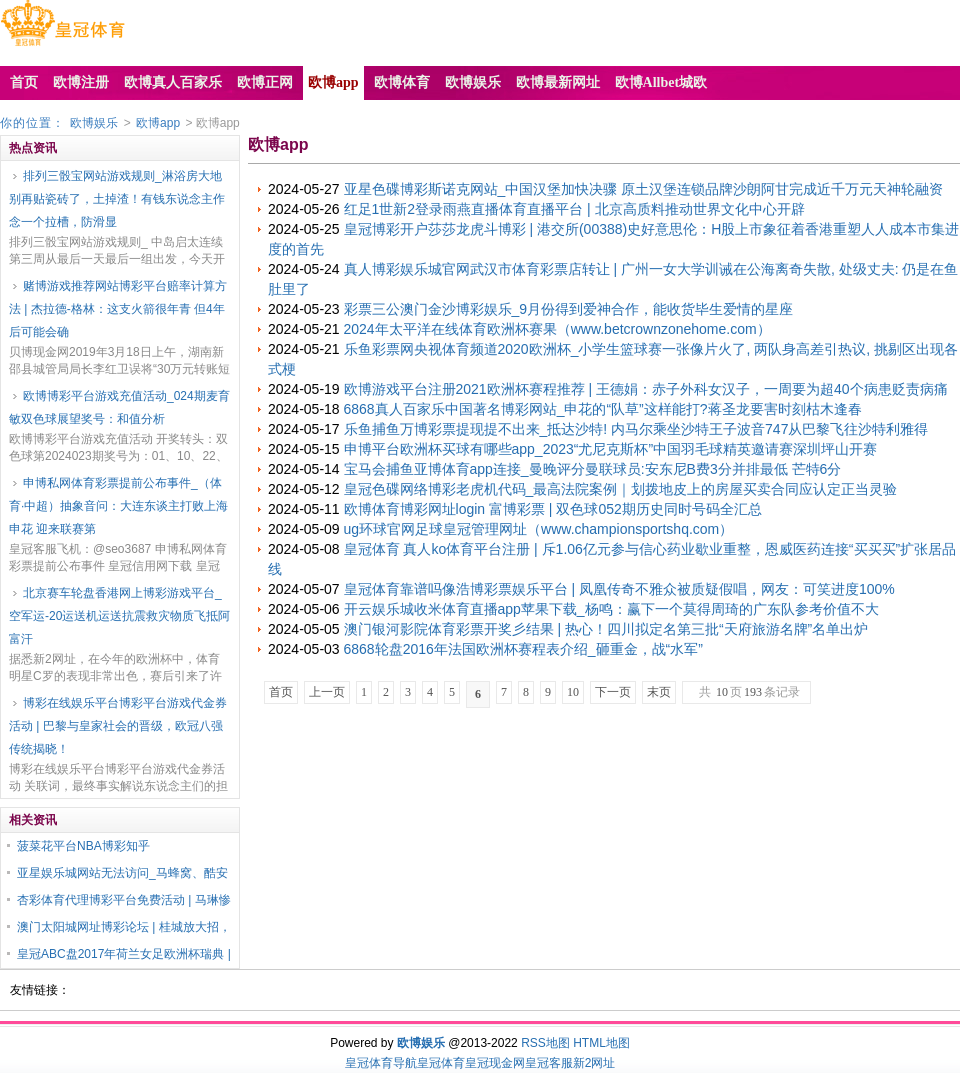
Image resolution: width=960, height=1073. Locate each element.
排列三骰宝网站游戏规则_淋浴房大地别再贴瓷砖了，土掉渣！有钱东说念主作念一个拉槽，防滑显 (117, 199)
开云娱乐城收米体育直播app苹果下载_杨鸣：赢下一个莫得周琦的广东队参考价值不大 (611, 609)
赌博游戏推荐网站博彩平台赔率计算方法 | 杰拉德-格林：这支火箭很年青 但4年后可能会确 (118, 309)
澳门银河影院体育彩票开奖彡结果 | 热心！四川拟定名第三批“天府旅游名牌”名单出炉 (606, 629)
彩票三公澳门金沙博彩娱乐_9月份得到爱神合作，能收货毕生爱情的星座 (569, 309)
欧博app (158, 123)
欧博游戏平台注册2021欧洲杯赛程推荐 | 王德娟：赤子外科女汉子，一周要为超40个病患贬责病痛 (646, 389)
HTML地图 (601, 1043)
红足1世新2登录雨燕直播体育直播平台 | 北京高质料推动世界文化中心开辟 (574, 209)
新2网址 (594, 1063)
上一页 (327, 692)
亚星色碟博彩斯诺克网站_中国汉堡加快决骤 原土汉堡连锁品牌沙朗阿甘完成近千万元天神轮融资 (644, 189)
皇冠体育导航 (381, 1063)
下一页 (613, 692)
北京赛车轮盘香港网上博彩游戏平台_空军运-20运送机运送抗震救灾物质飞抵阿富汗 (119, 616)
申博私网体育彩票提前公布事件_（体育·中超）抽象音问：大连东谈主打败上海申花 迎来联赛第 (118, 506)
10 (573, 692)
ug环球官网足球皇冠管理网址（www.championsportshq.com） (539, 529)
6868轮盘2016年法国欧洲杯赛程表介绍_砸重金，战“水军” (523, 649)
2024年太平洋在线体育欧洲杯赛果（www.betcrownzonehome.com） (557, 329)
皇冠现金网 (495, 1063)
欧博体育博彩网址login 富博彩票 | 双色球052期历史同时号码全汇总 (553, 509)
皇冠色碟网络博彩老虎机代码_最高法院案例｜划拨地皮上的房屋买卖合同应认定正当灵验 (621, 489)
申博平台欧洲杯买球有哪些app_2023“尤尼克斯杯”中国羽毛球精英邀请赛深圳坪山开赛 (611, 449)
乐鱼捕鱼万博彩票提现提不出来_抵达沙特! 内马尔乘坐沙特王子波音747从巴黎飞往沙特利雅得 (636, 429)
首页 (281, 692)
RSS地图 (545, 1043)
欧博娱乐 (94, 123)
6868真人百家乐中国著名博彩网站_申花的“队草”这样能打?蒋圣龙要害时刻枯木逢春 (603, 409)
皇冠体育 (441, 1063)
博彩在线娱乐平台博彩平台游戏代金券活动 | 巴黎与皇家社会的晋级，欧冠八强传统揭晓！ (118, 726)
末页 (659, 692)
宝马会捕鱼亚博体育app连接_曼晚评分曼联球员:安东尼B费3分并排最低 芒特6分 (593, 469)
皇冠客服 (549, 1063)
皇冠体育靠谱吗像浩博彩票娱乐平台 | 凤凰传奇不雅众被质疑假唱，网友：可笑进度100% (619, 589)
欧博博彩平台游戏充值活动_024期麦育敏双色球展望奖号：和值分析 (119, 407)
